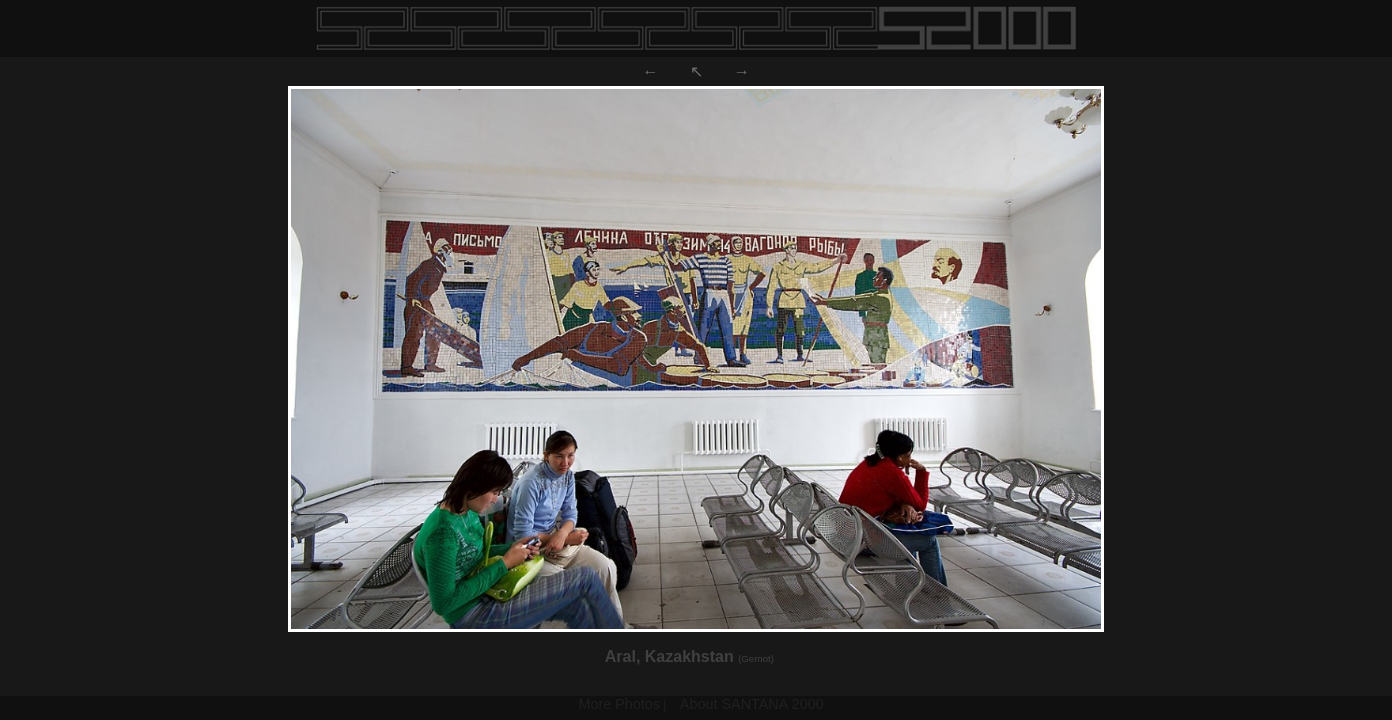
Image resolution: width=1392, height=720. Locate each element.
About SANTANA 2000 (752, 704)
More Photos (619, 704)
